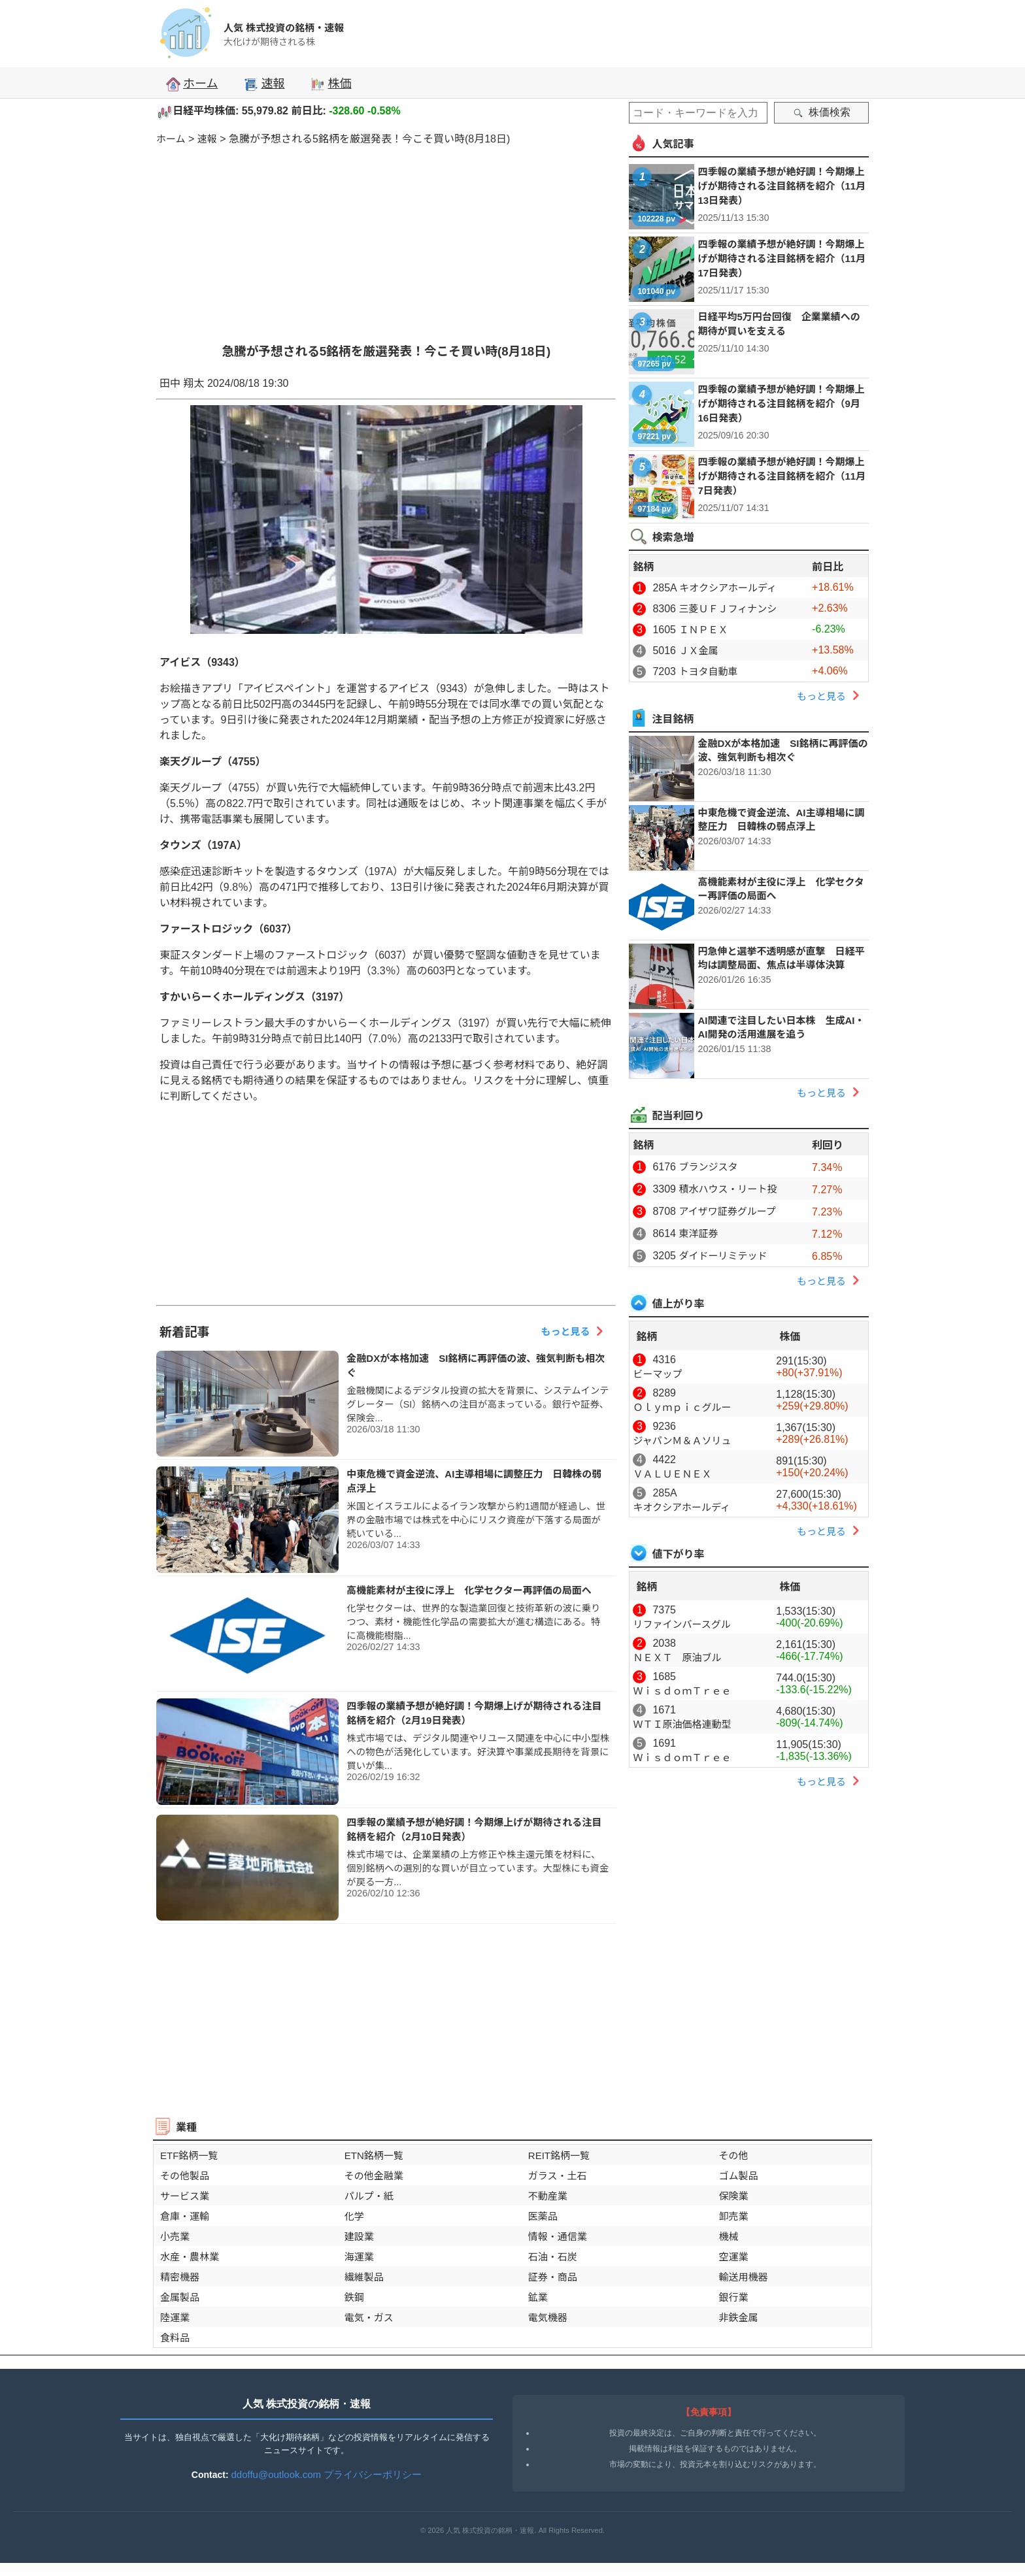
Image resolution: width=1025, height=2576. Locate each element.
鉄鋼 (354, 2297)
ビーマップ (657, 1373)
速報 (264, 84)
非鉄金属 (738, 2317)
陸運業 (175, 2317)
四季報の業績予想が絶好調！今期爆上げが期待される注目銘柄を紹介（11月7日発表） (781, 476)
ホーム (192, 84)
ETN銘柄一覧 (373, 2155)
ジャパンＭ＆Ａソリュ (682, 1440)
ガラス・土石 (557, 2175)
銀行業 (733, 2297)
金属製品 (179, 2297)
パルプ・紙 (369, 2196)
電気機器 (547, 2317)
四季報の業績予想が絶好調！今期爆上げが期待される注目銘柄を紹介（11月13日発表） (781, 186)
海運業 (359, 2256)
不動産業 (547, 2196)
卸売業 (733, 2216)
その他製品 (184, 2175)
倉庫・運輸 (184, 2216)
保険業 (733, 2196)
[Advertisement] (386, 237)
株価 (331, 84)
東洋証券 (698, 1233)
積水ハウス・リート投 (728, 1189)
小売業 (175, 2236)
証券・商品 (552, 2277)
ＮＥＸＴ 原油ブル (677, 1657)
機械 (728, 2236)
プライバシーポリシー (373, 2474)
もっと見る (575, 1331)
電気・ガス (369, 2317)
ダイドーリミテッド (723, 1255)
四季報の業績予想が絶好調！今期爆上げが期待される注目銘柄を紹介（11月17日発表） (781, 258)
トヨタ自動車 (708, 671)
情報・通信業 (557, 2236)
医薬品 (543, 2216)
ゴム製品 (738, 2175)
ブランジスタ (708, 1166)
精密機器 (179, 2277)
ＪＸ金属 (698, 650)
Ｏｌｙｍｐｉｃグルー (682, 1407)
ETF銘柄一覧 (189, 2155)
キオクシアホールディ (728, 587)
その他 (733, 2155)
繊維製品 (364, 2277)
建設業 (359, 2236)
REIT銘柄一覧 (559, 2155)
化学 (354, 2216)
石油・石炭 (552, 2256)
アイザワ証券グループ (727, 1211)
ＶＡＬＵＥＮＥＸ (672, 1473)
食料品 (175, 2337)
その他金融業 (373, 2175)
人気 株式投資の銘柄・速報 (284, 27)
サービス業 (184, 2196)
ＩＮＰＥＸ (703, 629)
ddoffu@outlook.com (277, 2474)
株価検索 (821, 112)
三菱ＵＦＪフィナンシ (728, 608)
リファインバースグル (681, 1624)
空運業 (733, 2256)
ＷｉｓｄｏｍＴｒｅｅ (682, 1690)
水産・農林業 (189, 2256)
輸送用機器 (742, 2277)
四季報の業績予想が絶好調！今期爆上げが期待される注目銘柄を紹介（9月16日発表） (780, 403)
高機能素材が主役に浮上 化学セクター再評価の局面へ (468, 1590)
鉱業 (538, 2297)
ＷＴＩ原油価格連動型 (682, 1724)
